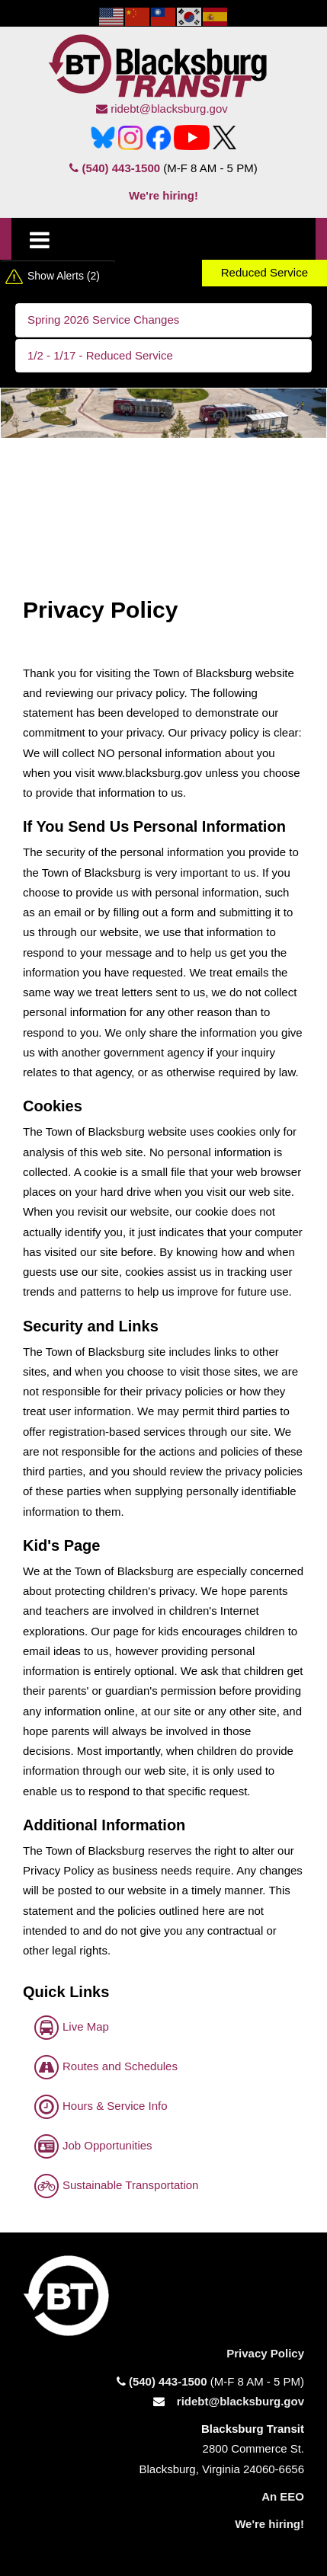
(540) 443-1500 (114, 167)
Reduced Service (264, 272)
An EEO (282, 2496)
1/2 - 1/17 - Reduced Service (100, 355)
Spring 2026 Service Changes (103, 319)
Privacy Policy (265, 2353)
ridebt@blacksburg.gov (162, 108)
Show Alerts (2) (63, 276)
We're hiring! (163, 195)
